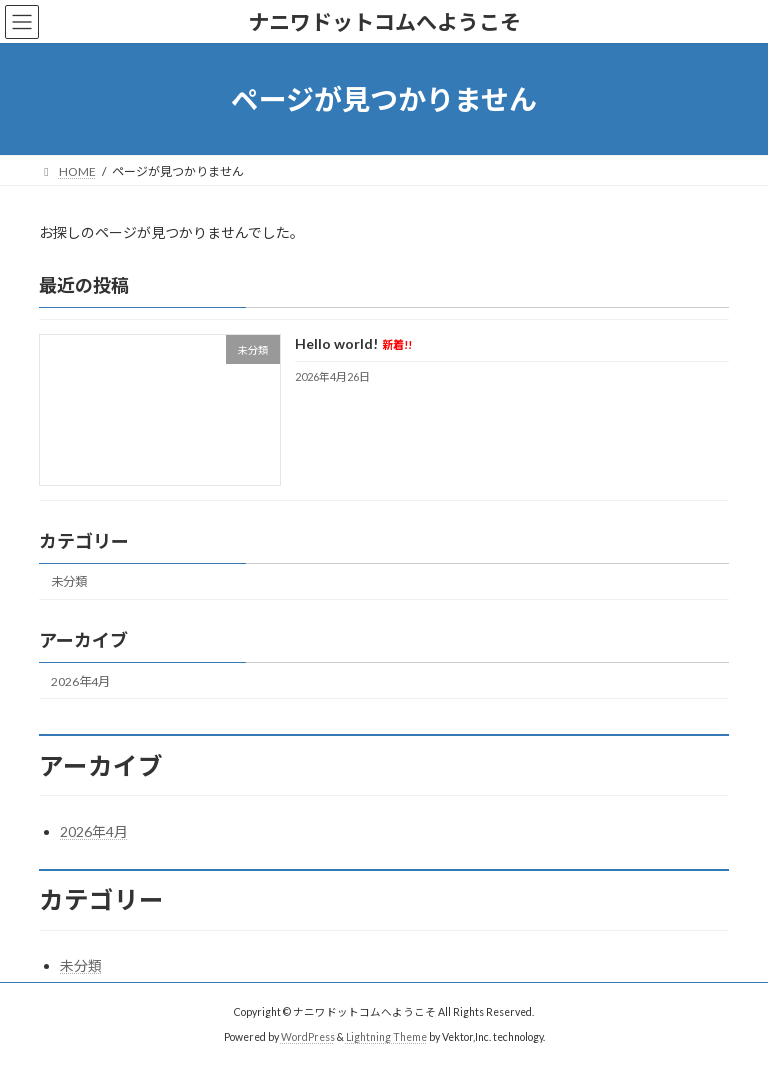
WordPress (308, 1037)
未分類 (69, 582)
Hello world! (353, 344)
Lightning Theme (386, 1037)
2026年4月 (80, 681)
